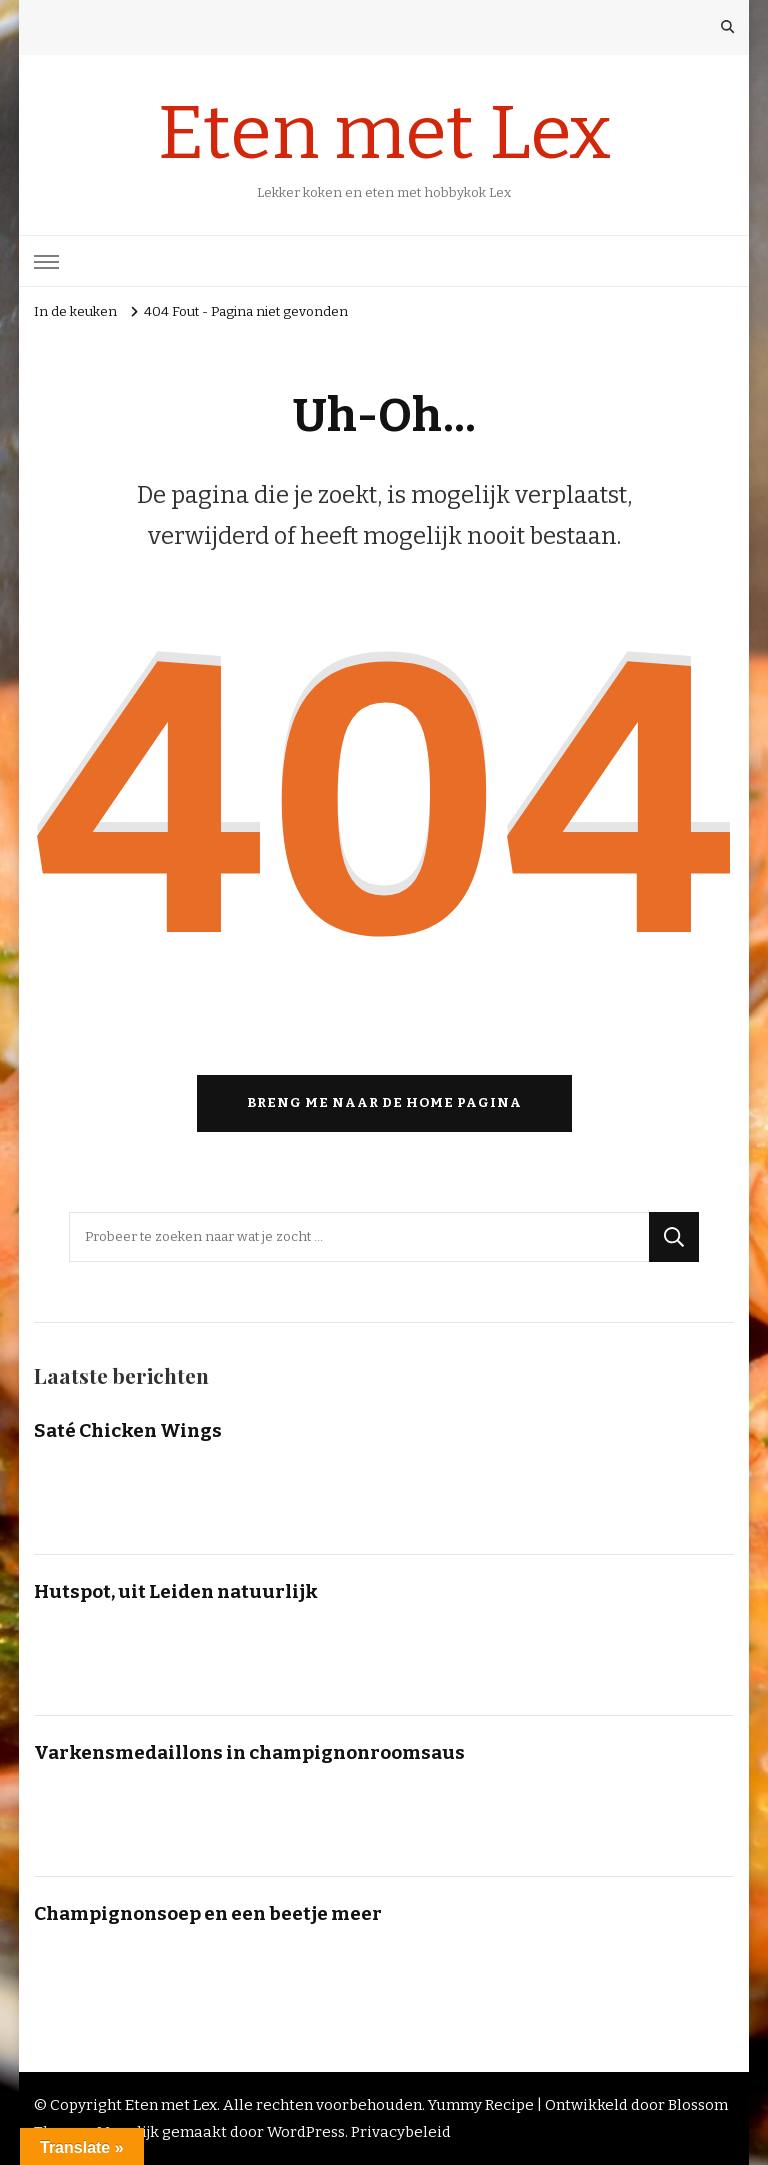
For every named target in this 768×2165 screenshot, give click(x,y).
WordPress (306, 2132)
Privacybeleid (401, 2132)
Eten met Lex (384, 133)
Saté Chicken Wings (128, 1430)
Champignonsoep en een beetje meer (208, 1913)
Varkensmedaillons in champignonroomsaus (249, 1752)
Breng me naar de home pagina (384, 1103)
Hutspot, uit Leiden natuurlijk (176, 1591)
